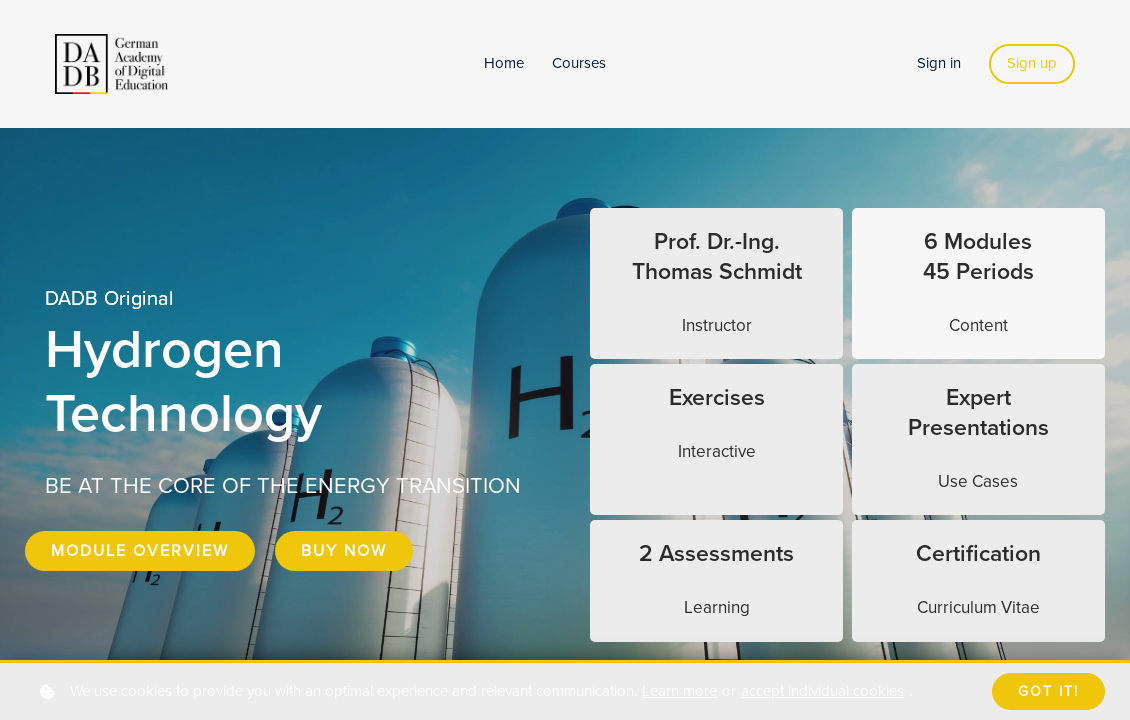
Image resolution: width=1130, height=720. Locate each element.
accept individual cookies (822, 691)
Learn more (679, 691)
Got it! (1048, 691)
